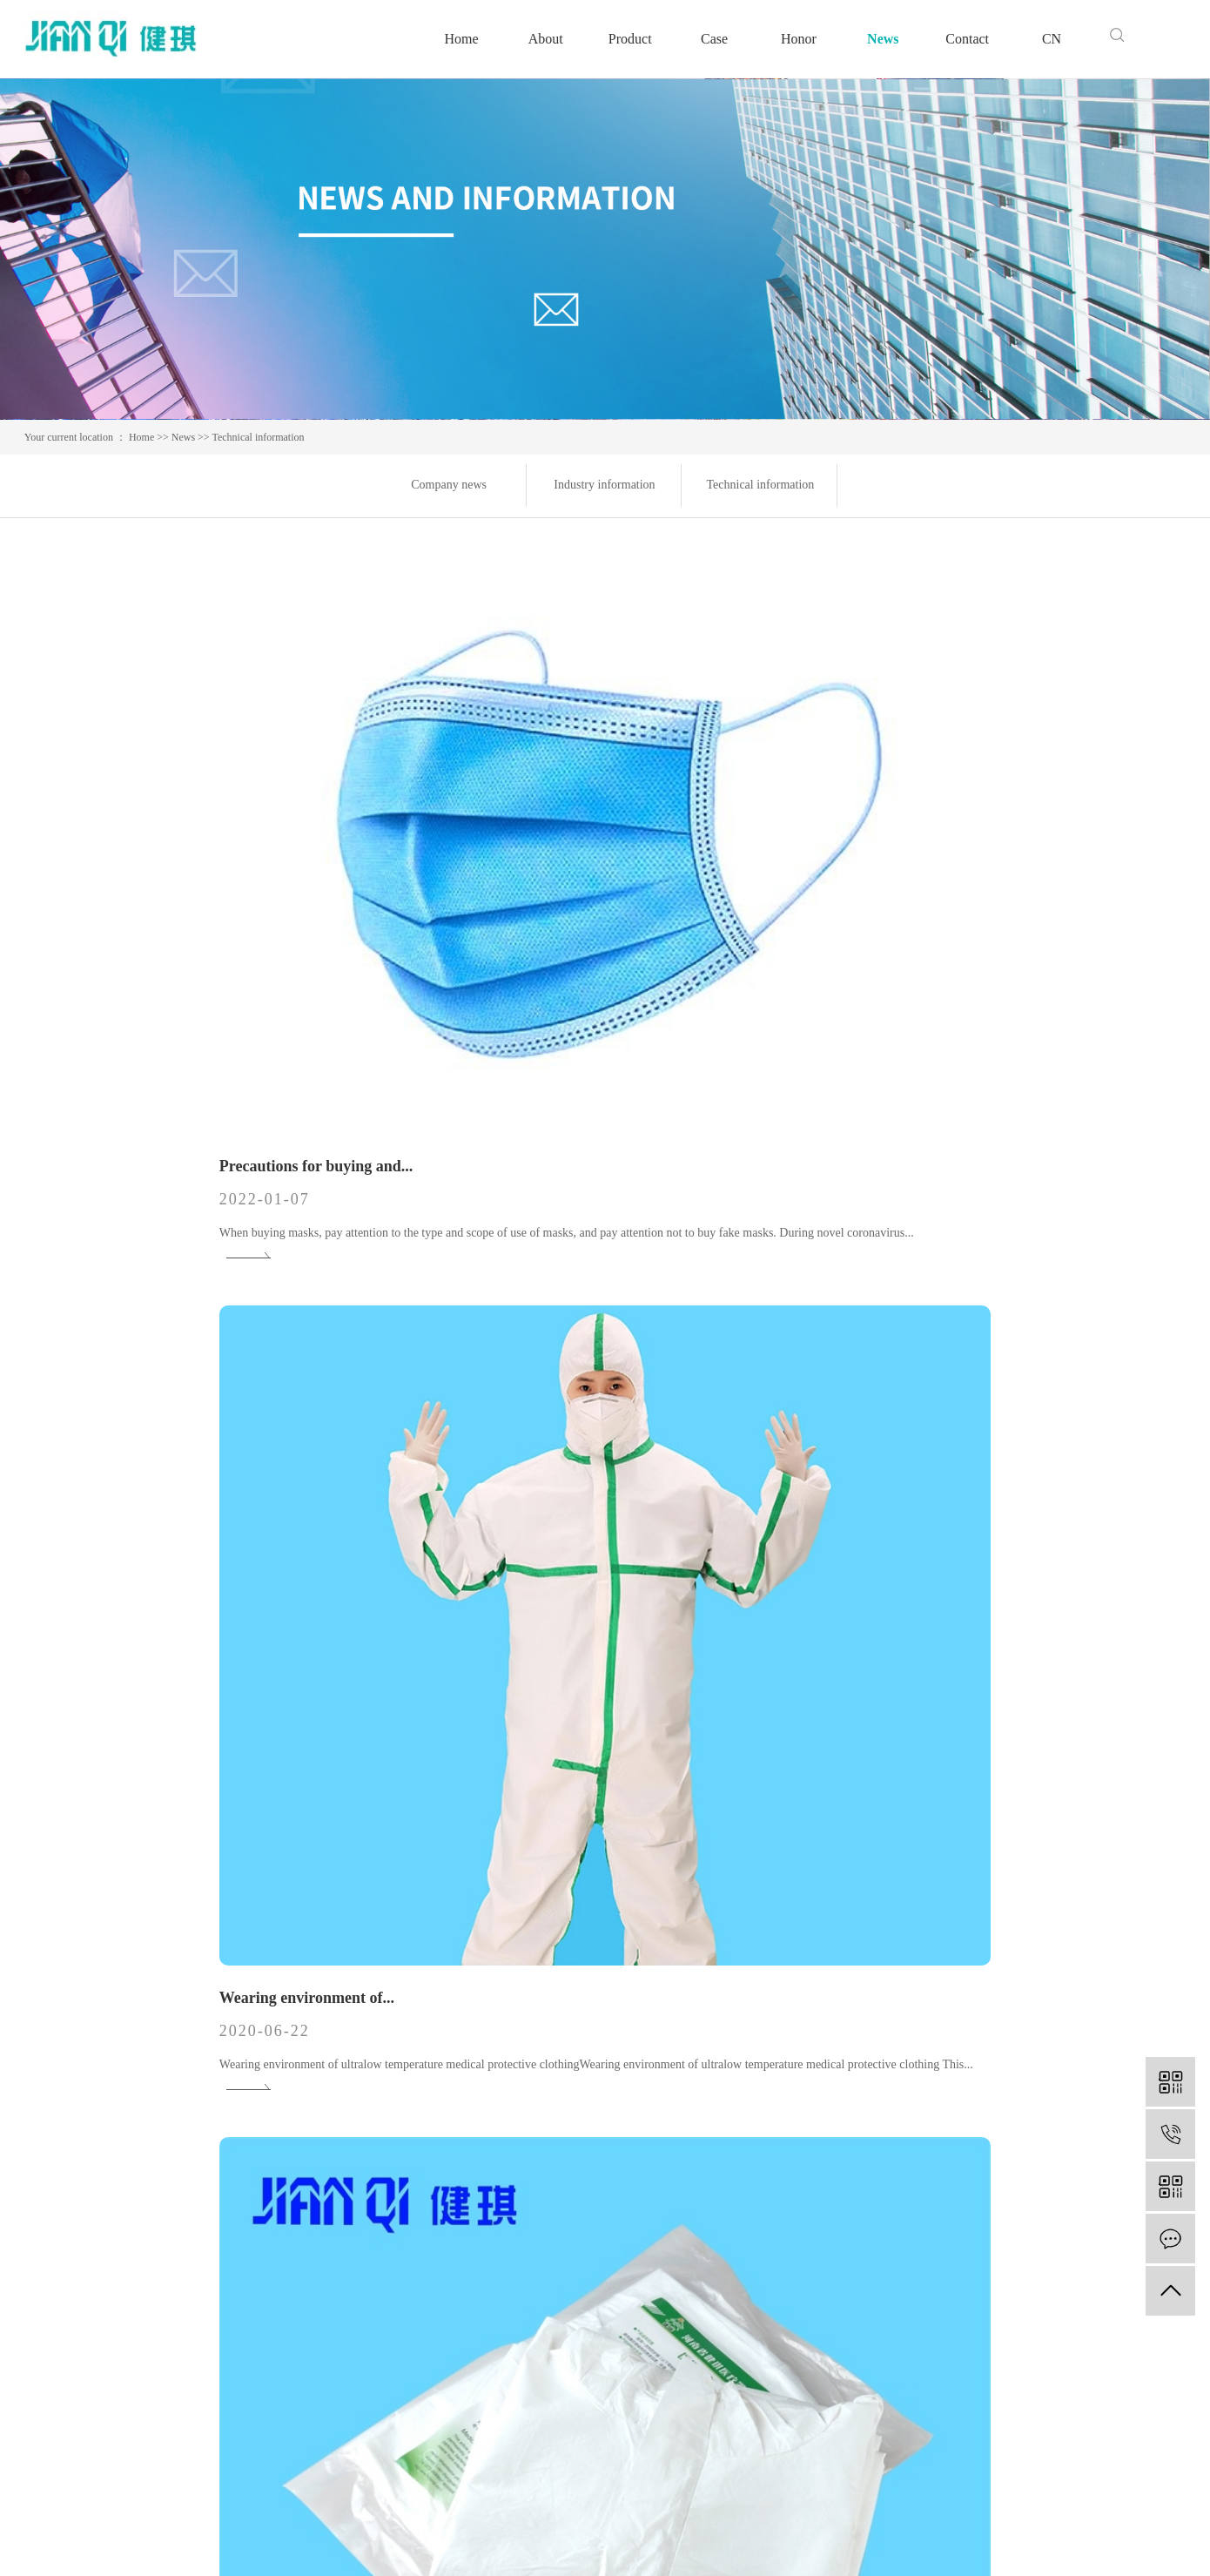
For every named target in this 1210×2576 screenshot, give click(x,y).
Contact (967, 38)
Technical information (258, 437)
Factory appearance (543, 2270)
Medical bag (331, 2218)
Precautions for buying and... (134, 849)
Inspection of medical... (502, 1906)
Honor (799, 38)
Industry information (604, 484)
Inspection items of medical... (909, 1397)
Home (461, 38)
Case (714, 38)
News (882, 38)
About (545, 38)
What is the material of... (895, 887)
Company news (449, 484)
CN (1051, 38)
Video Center (526, 2296)
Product (630, 38)
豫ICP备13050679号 (402, 2540)
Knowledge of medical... (117, 1397)
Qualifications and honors (561, 2218)
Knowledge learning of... (506, 1397)
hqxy (1173, 2540)
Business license (535, 2323)
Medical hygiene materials (371, 2244)
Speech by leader (536, 2244)
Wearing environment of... (512, 887)
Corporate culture (538, 2192)
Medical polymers (347, 2192)
